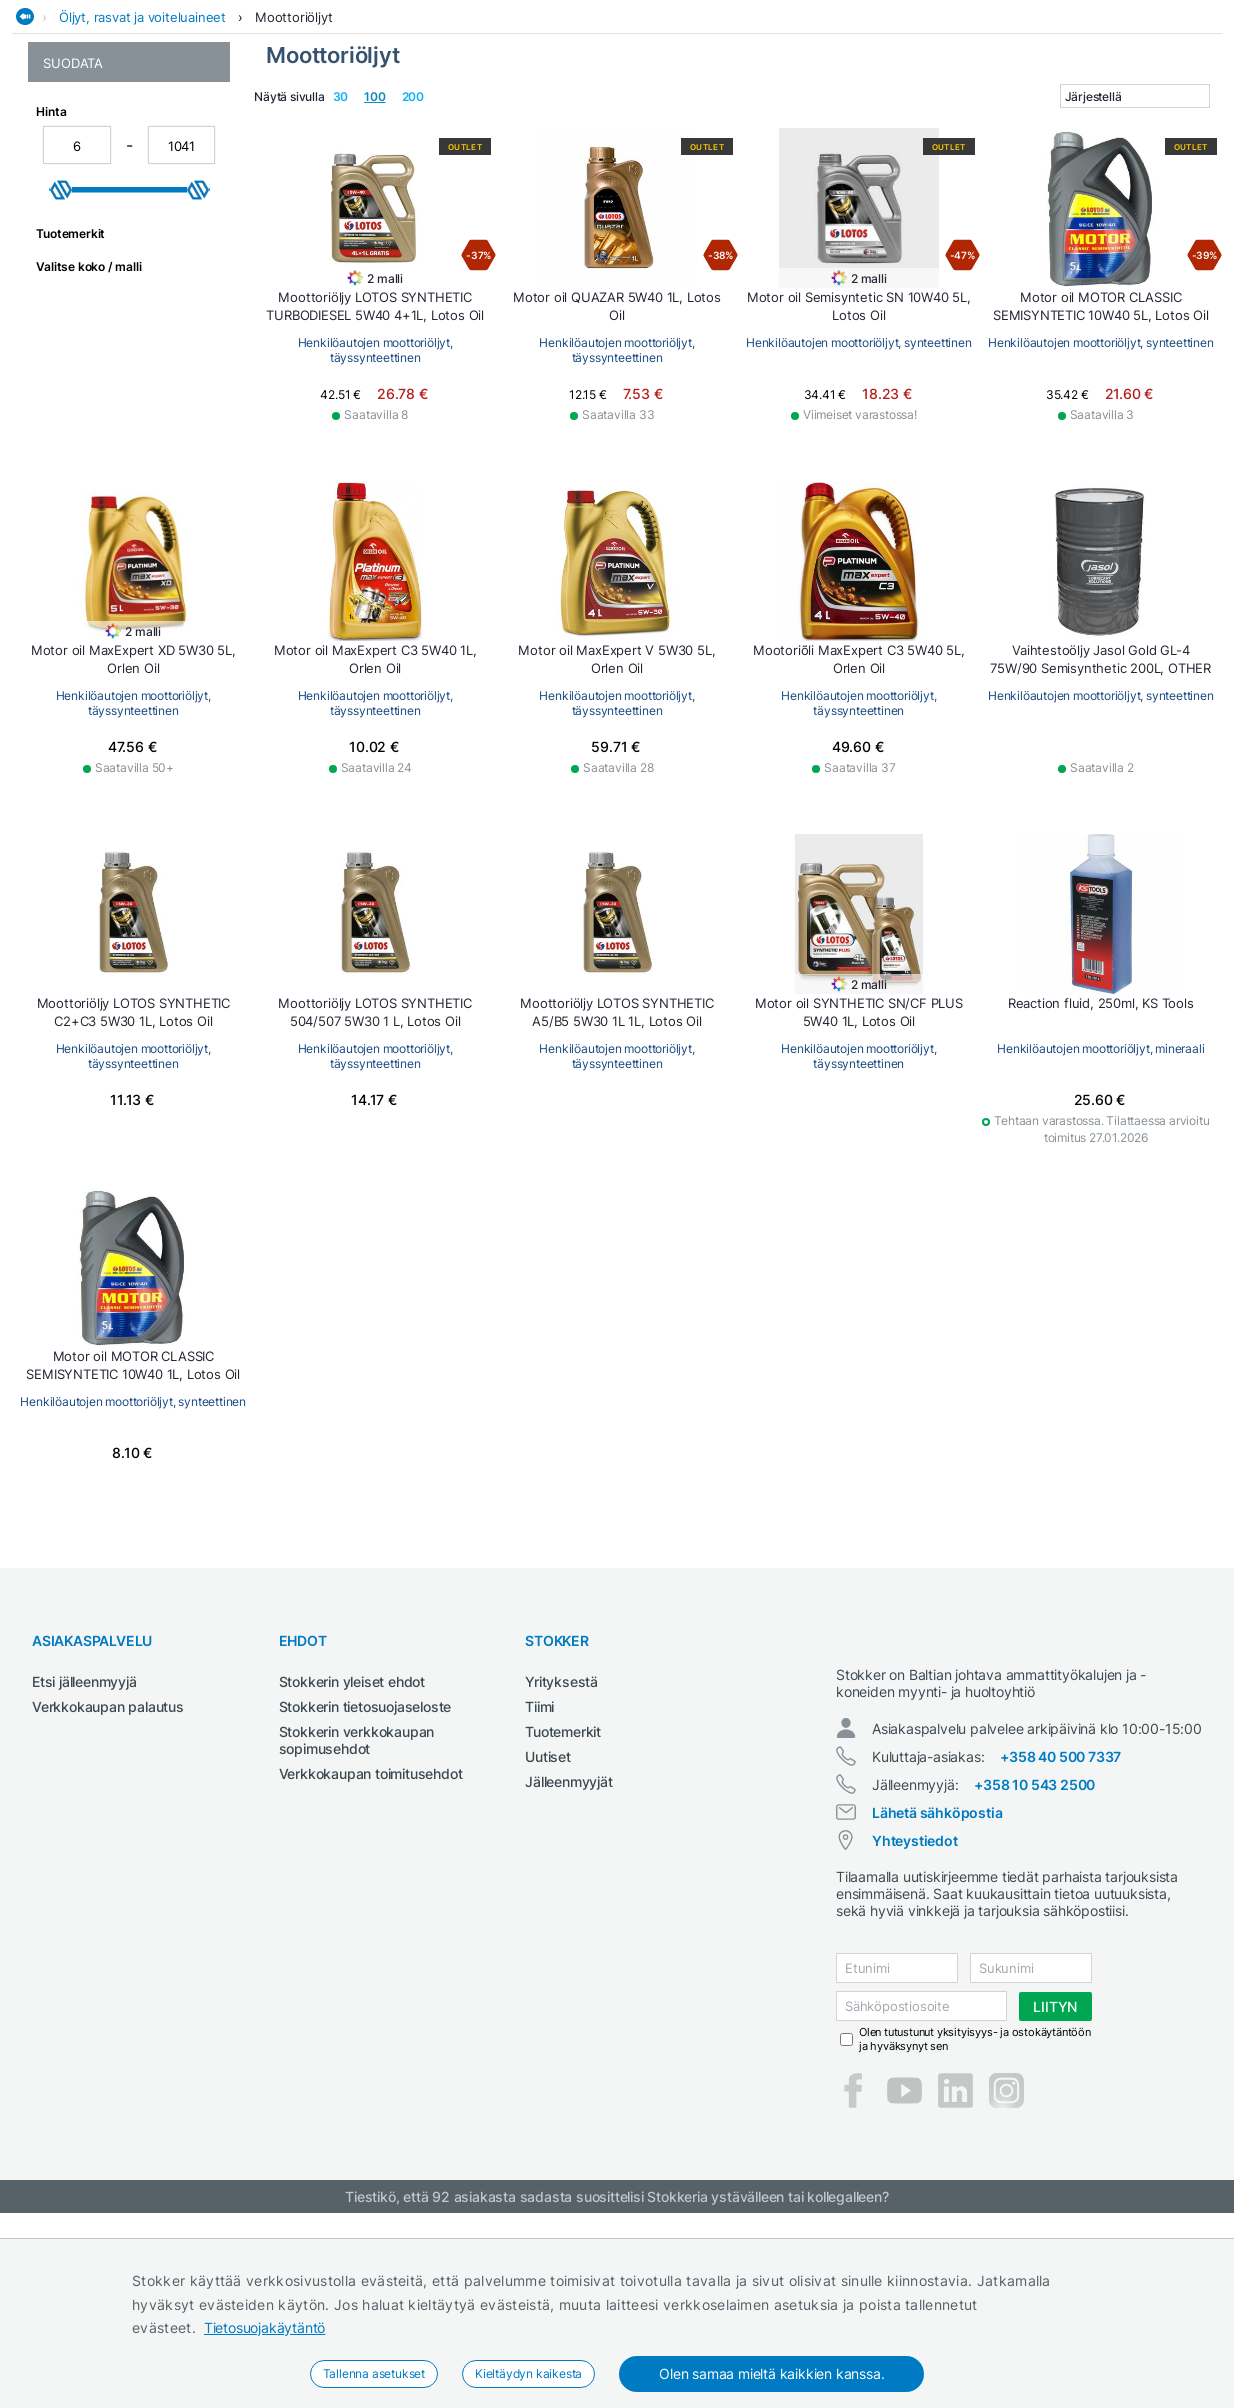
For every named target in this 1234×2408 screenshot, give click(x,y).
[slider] (61, 535)
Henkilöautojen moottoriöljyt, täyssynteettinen (95, 327)
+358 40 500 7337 (1060, 1920)
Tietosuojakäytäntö (264, 2327)
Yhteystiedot (915, 2004)
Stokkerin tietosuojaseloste (365, 1852)
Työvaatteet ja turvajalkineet (1123, 123)
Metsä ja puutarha (695, 123)
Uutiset (548, 1902)
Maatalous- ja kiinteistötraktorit (502, 123)
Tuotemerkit (563, 1877)
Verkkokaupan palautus (108, 1852)
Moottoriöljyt (293, 163)
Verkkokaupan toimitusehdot (371, 1919)
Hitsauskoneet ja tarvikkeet (277, 123)
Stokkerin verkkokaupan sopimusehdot (357, 1886)
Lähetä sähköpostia (937, 1976)
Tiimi (539, 1852)
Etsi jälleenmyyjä (84, 1827)
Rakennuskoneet (829, 123)
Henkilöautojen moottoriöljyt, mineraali (113, 243)
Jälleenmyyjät (568, 1927)
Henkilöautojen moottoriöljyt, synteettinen (124, 281)
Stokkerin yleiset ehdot (352, 1827)
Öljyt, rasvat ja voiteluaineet (142, 163)
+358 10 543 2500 (1034, 1948)
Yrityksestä (561, 1827)
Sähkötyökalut (953, 123)
